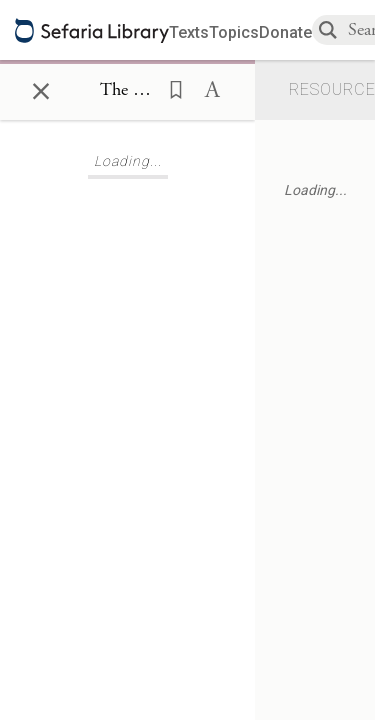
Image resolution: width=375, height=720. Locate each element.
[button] (170, 88)
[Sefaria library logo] (92, 30)
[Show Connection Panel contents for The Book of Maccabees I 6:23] (127, 91)
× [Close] (41, 88)
